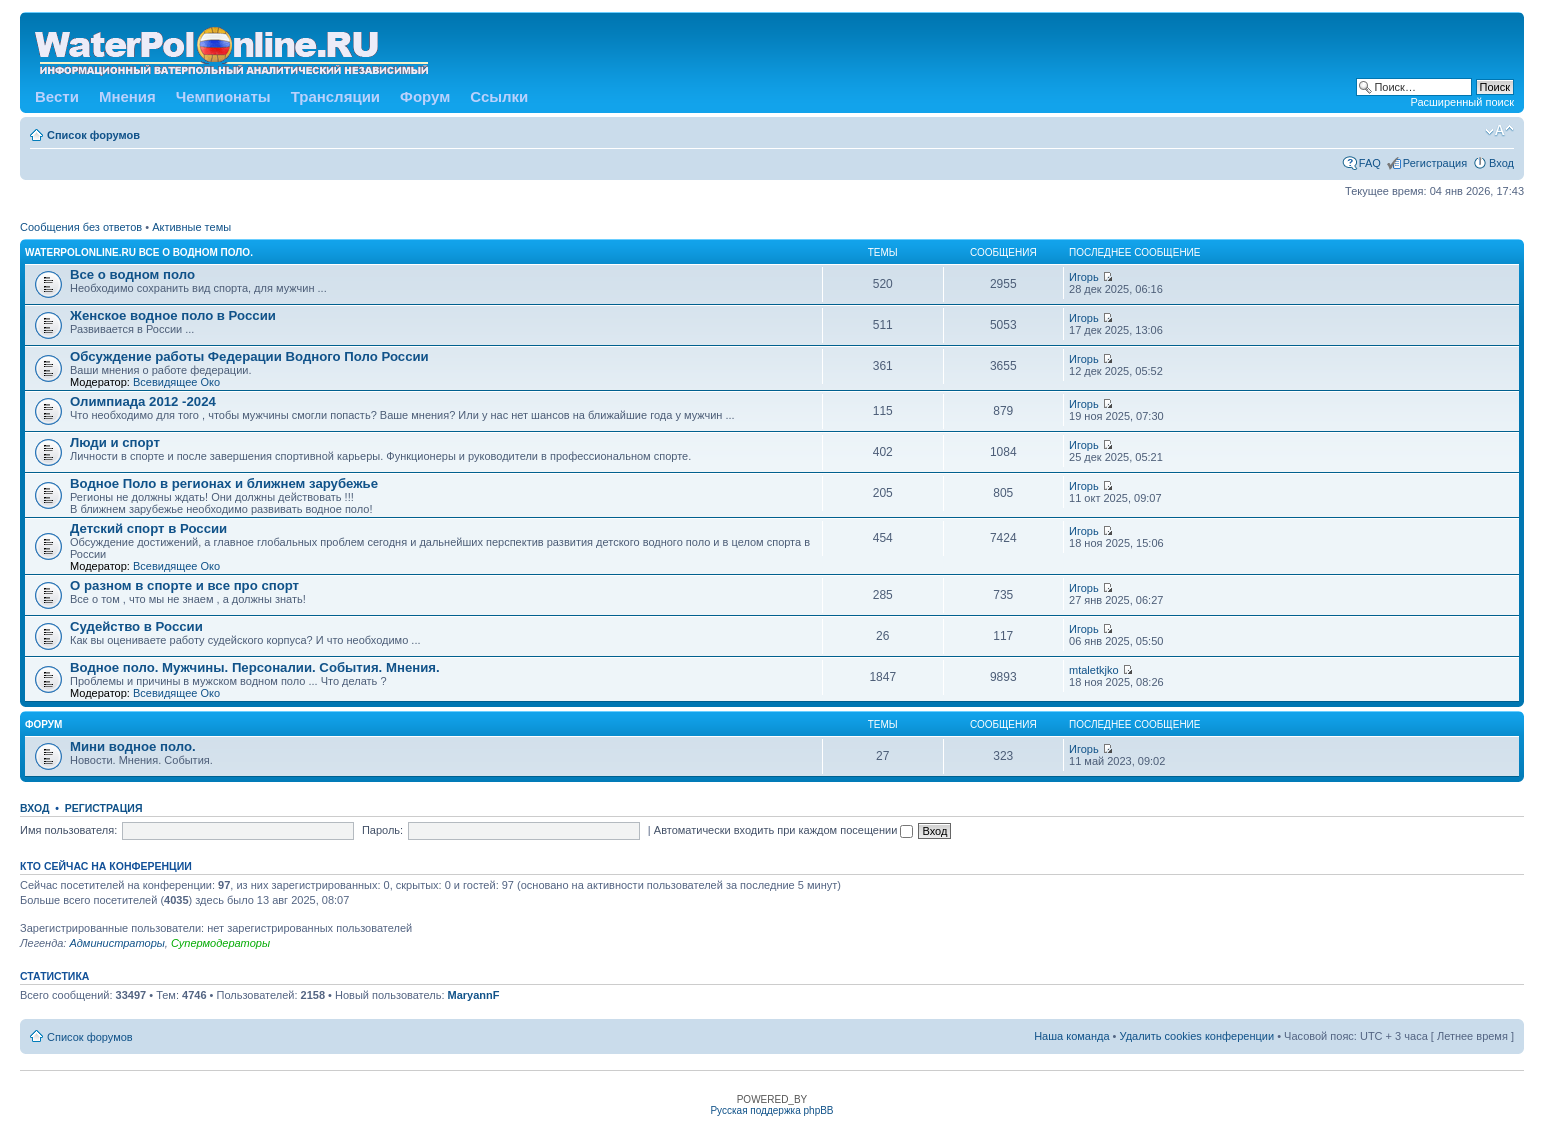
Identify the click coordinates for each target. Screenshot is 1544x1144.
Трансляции (335, 96)
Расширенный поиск (1462, 102)
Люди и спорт (115, 442)
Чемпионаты (223, 96)
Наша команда (1071, 1036)
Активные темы (191, 227)
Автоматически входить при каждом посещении (784, 830)
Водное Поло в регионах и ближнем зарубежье (224, 483)
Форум (425, 96)
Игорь (1084, 277)
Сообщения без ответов (81, 227)
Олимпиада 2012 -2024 (143, 401)
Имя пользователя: (68, 830)
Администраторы (116, 943)
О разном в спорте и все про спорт (184, 585)
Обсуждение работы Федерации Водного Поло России (249, 356)
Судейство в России (136, 626)
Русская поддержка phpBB (771, 1110)
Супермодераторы (220, 943)
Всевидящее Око (176, 382)
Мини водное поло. (133, 746)
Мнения (127, 96)
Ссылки (499, 96)
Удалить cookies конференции (1197, 1036)
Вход (1501, 163)
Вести (57, 96)
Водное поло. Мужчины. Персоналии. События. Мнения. (255, 667)
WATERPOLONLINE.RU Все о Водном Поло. (139, 252)
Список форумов (93, 135)
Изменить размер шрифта (1499, 131)
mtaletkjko (1094, 670)
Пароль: (382, 830)
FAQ (1370, 163)
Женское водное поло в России (173, 315)
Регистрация (1435, 163)
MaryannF (474, 995)
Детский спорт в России (148, 528)
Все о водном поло (132, 274)
